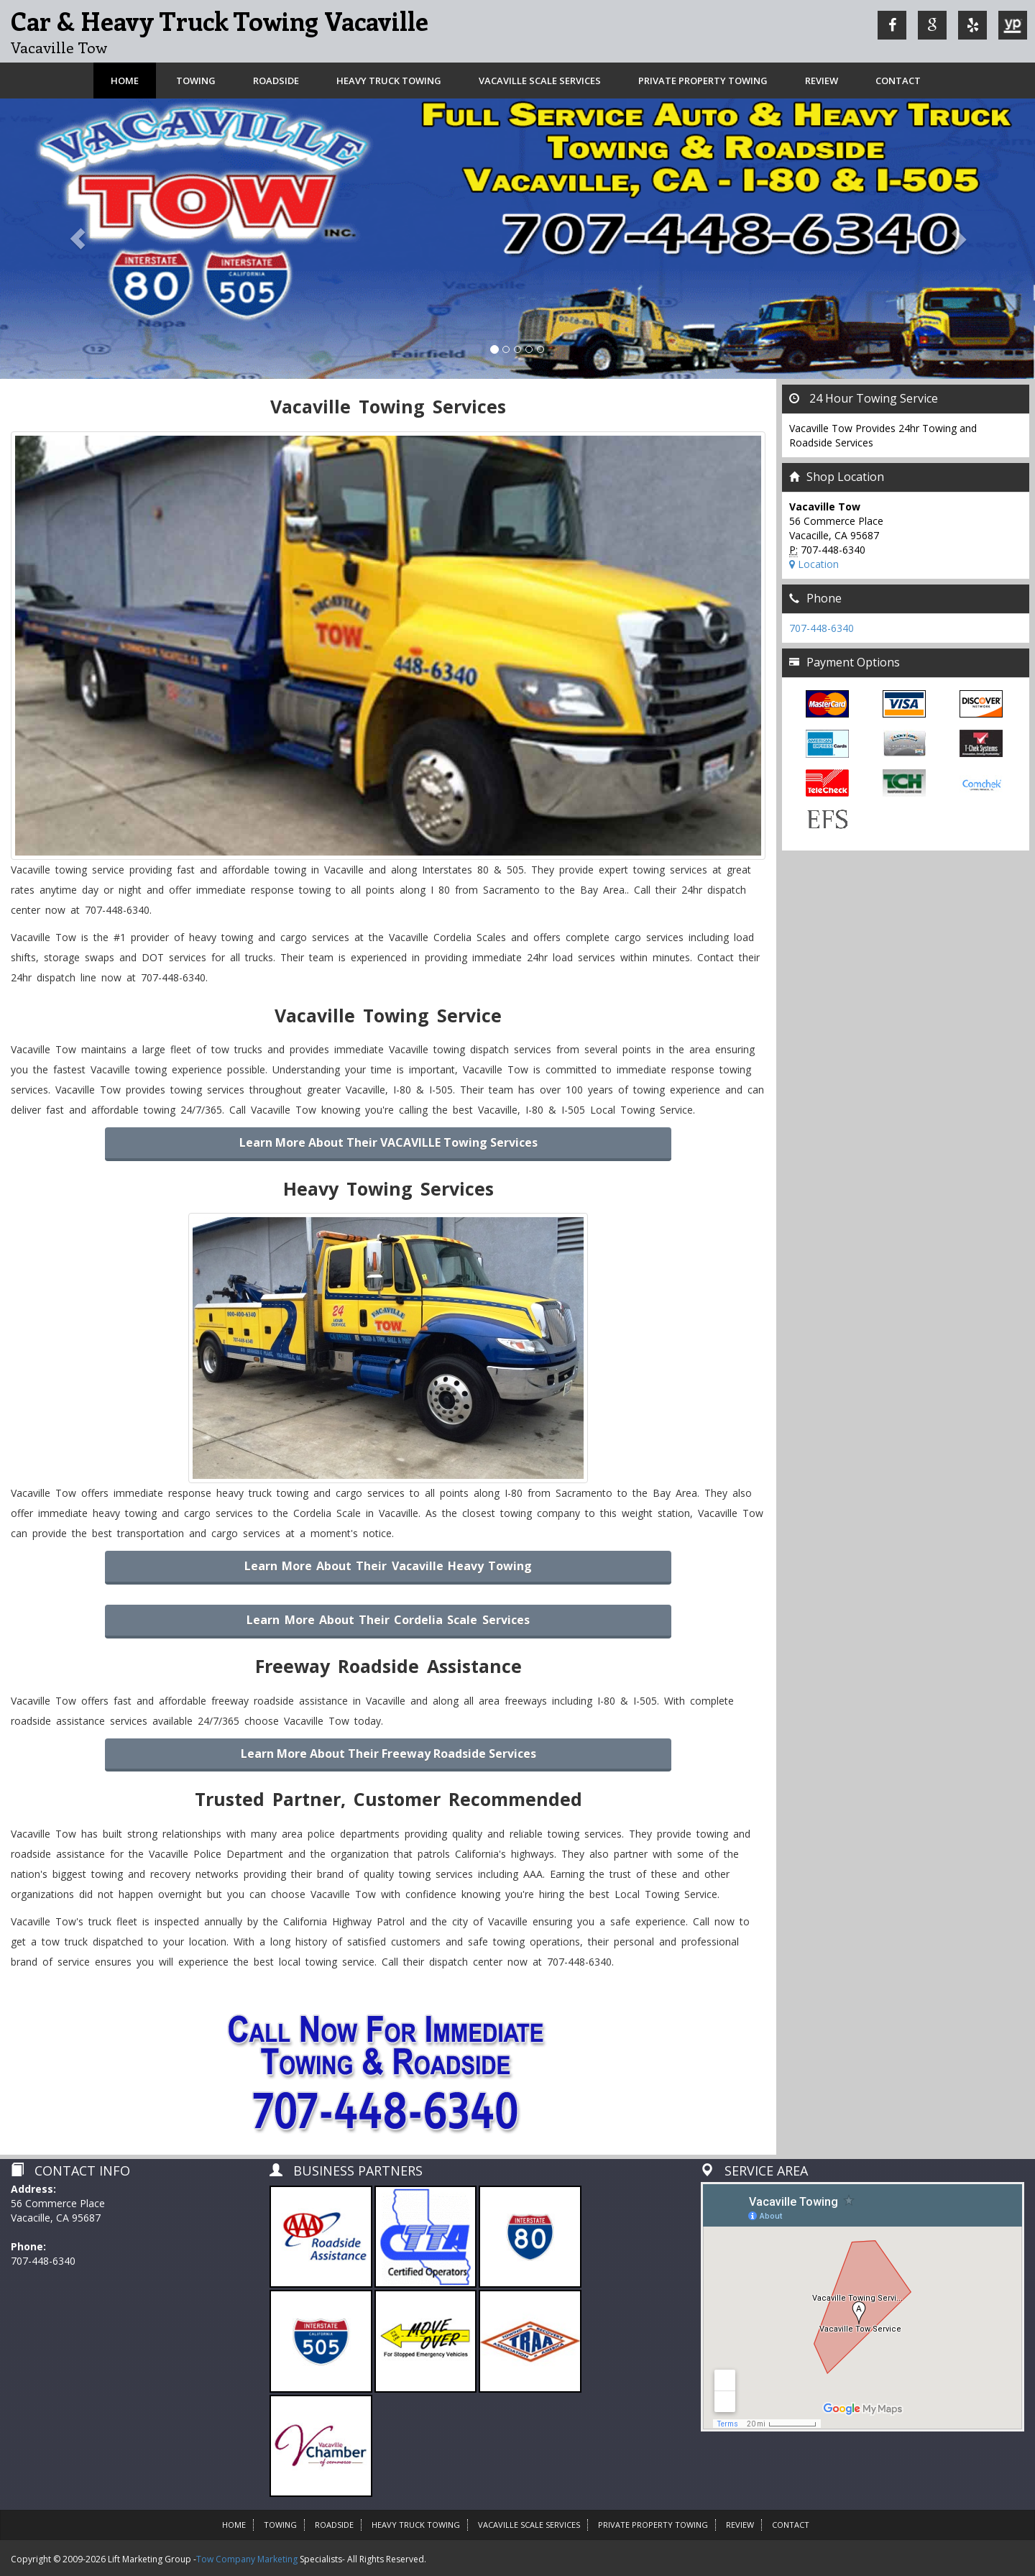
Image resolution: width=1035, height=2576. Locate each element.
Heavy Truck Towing (388, 80)
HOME (234, 2524)
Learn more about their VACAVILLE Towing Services (388, 1142)
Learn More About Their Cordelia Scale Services (388, 1620)
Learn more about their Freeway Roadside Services (388, 1753)
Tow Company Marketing (247, 2559)
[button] (77, 238)
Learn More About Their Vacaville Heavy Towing (388, 1566)
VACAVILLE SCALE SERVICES (540, 80)
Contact (898, 80)
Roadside (276, 80)
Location (814, 564)
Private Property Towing (703, 80)
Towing (196, 80)
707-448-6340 (821, 628)
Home (125, 80)
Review (821, 80)
